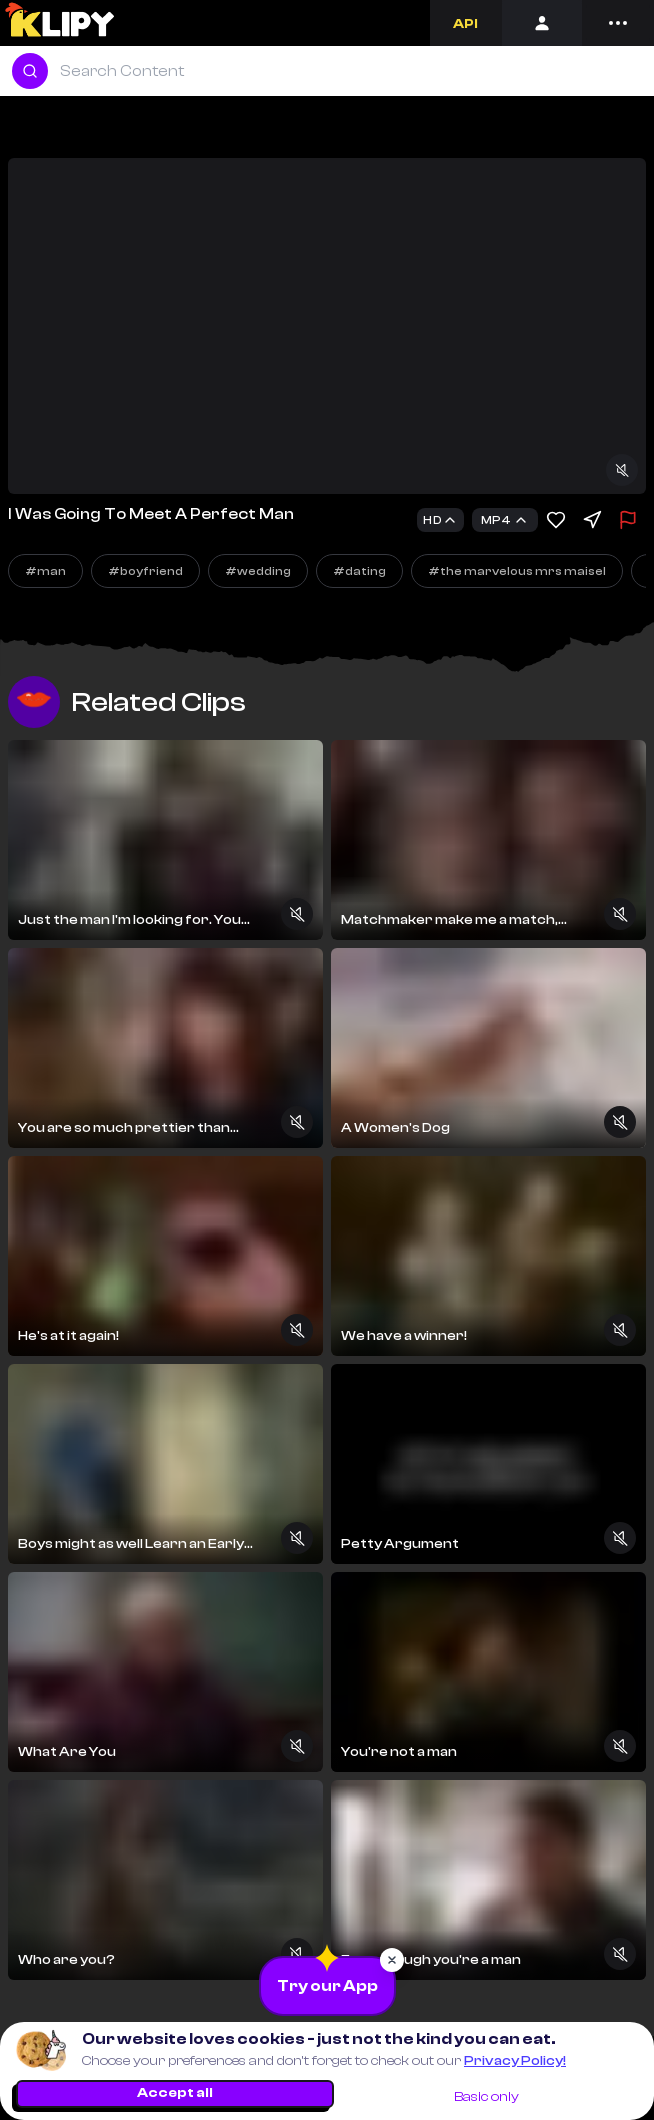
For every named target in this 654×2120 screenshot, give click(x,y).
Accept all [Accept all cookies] (175, 2093)
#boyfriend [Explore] (145, 571)
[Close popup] (392, 1960)
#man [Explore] (45, 571)
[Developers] (465, 23)
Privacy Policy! (515, 2061)
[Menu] (618, 23)
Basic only (486, 2097)
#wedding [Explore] (258, 571)
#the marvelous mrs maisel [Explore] (517, 571)
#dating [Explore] (359, 571)
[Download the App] (327, 1986)
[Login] (542, 23)
